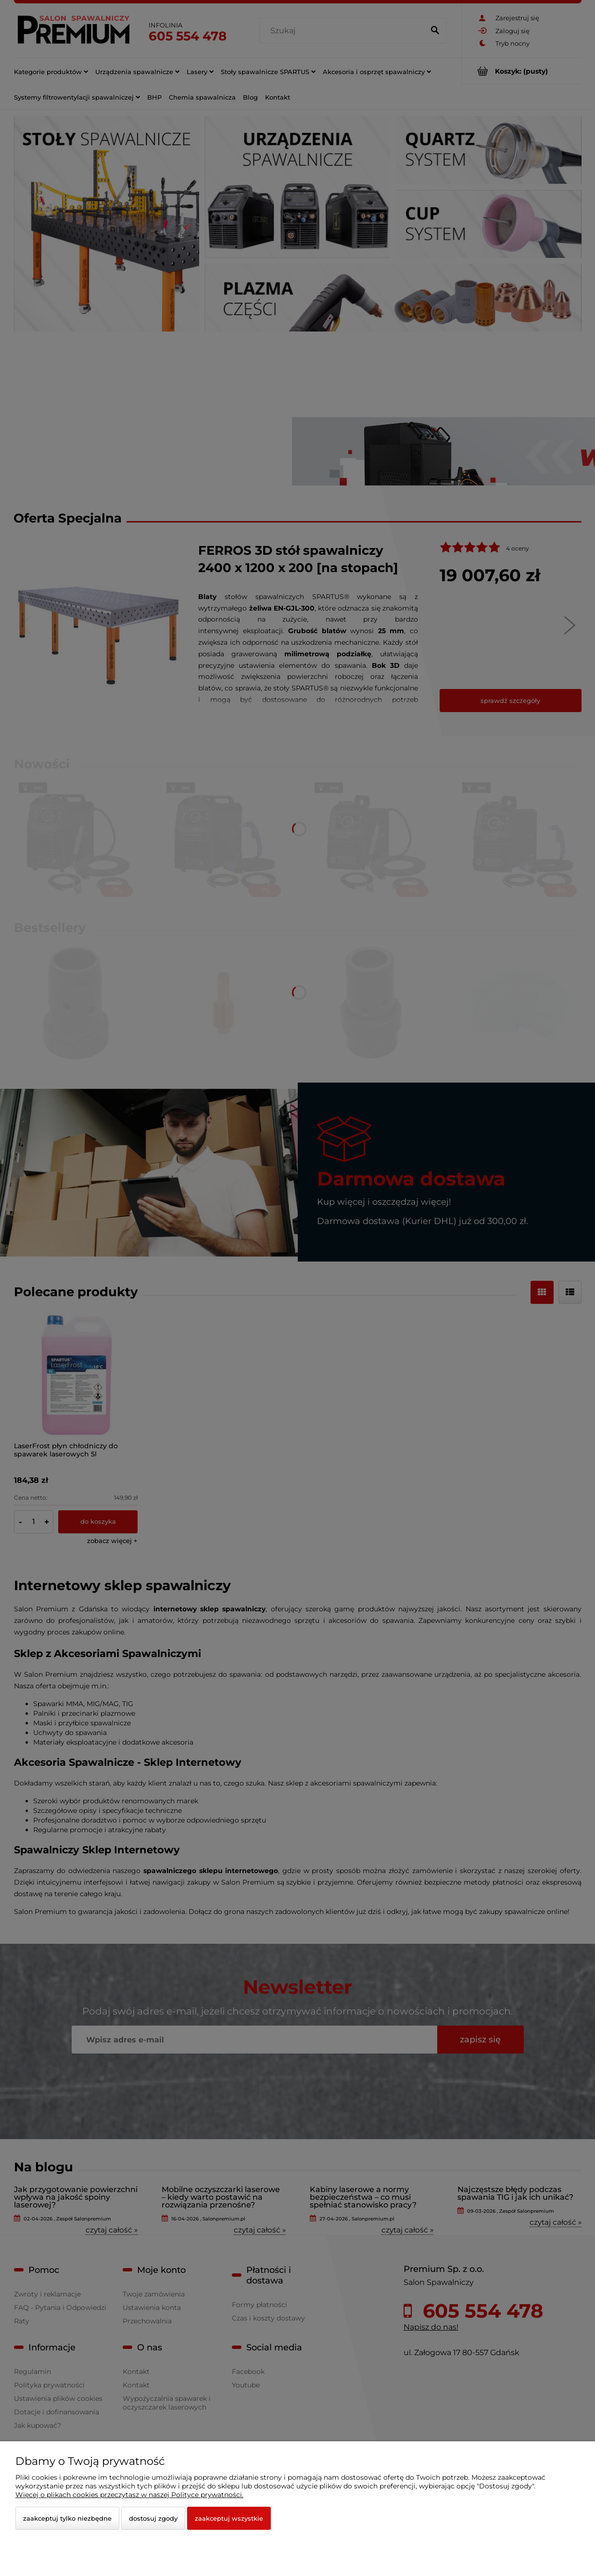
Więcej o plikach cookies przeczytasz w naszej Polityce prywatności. (129, 2494)
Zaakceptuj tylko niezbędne (67, 2518)
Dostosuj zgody (153, 2518)
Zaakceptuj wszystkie (229, 2518)
